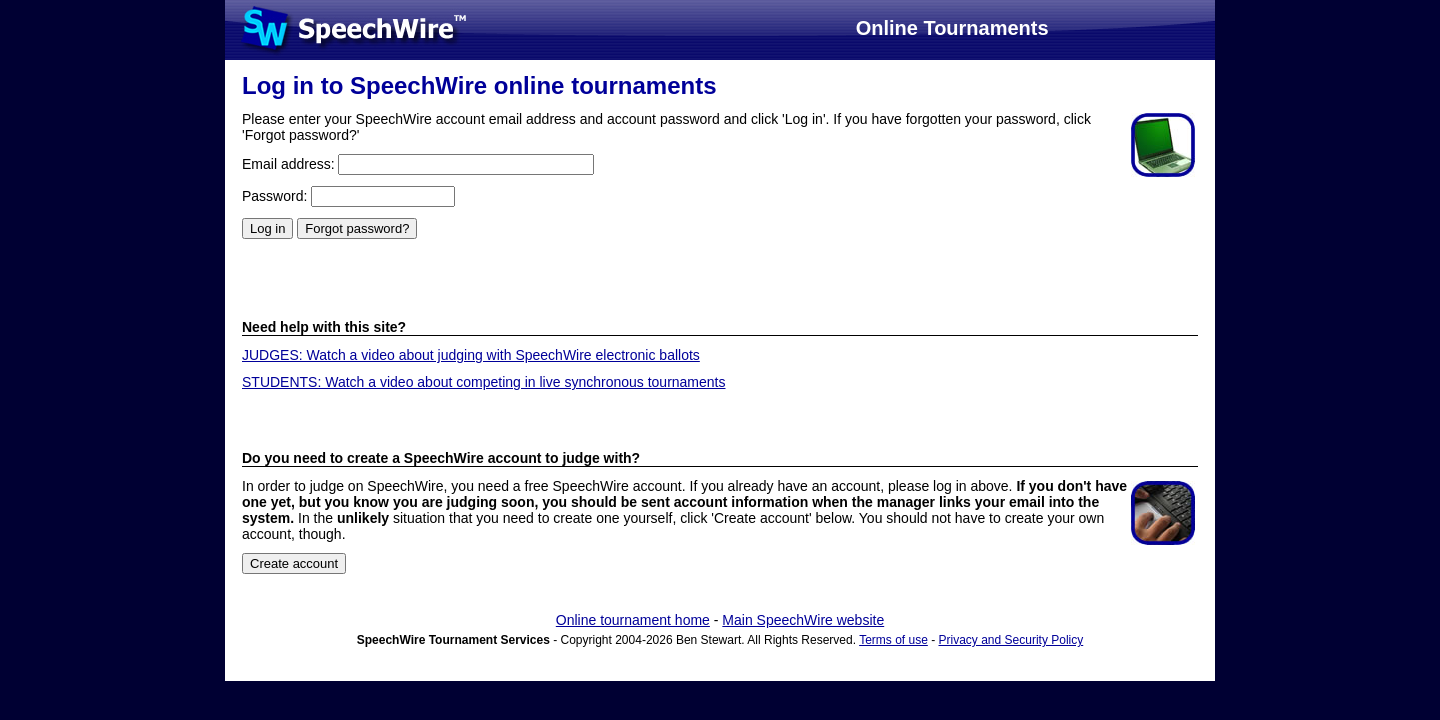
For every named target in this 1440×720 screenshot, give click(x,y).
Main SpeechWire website (803, 620)
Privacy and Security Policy (1011, 640)
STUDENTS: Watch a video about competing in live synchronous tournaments (484, 382)
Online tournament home (633, 620)
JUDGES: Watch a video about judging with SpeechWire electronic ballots (471, 355)
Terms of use (893, 640)
